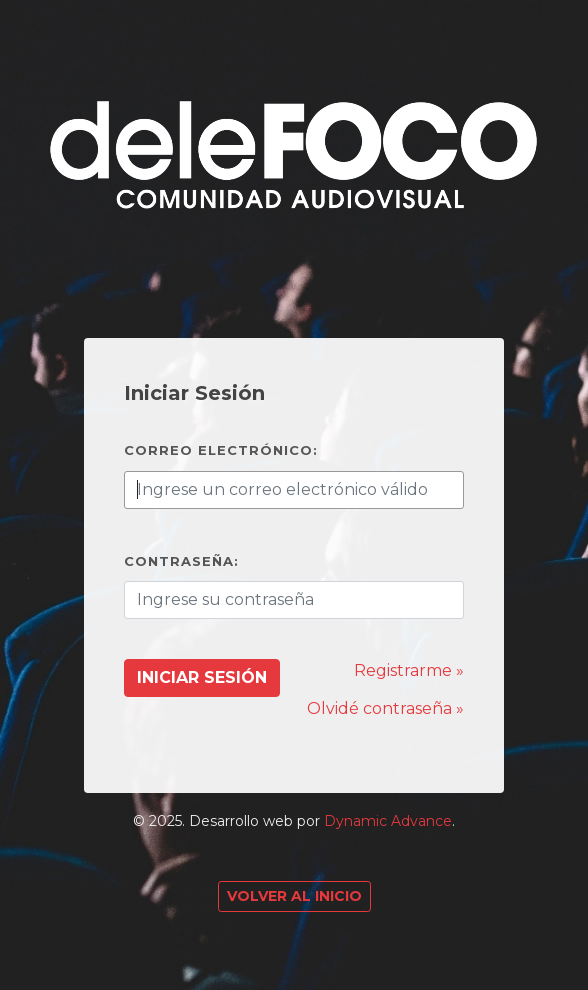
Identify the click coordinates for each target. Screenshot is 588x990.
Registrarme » (409, 670)
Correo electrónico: (221, 450)
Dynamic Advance (388, 821)
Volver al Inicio (294, 896)
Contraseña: (181, 561)
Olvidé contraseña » (385, 708)
